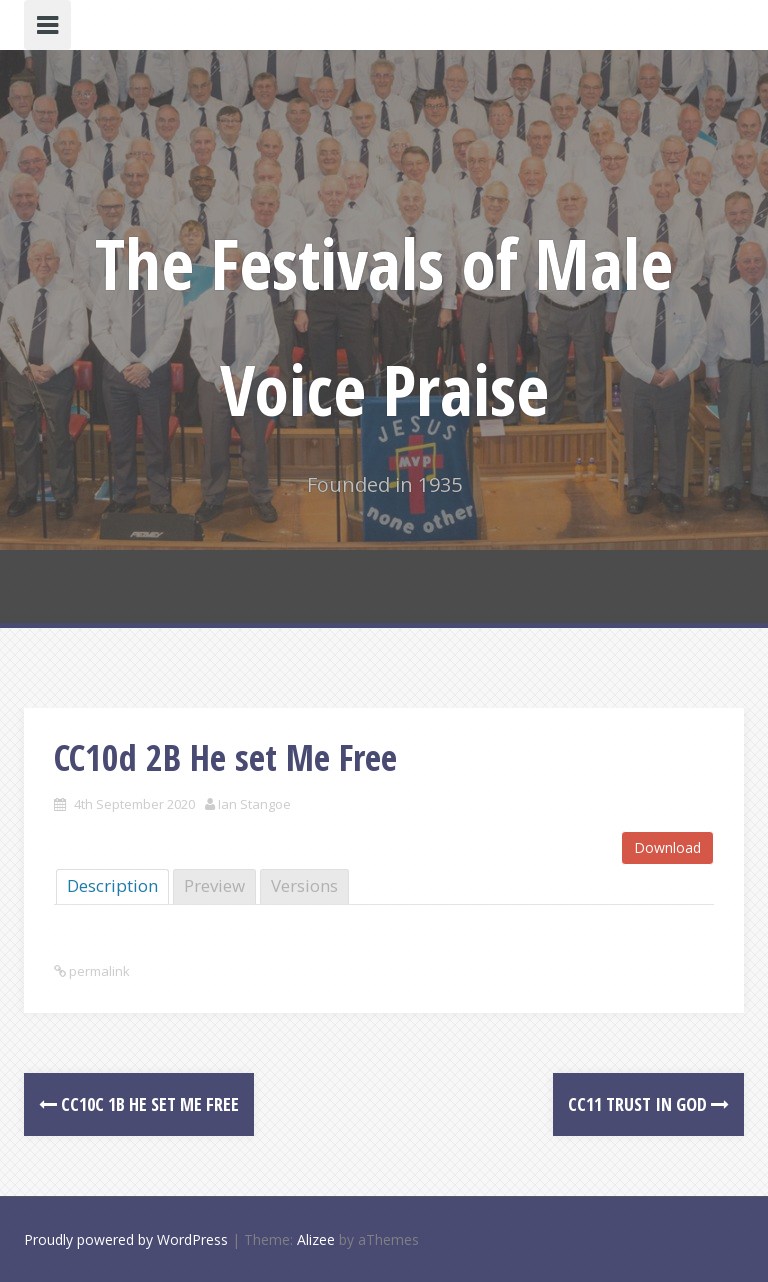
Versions (304, 885)
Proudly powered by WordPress (126, 1239)
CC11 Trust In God (648, 1104)
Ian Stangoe (254, 804)
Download (667, 847)
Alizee (316, 1239)
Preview (214, 885)
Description (112, 885)
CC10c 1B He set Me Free (139, 1104)
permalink (98, 971)
